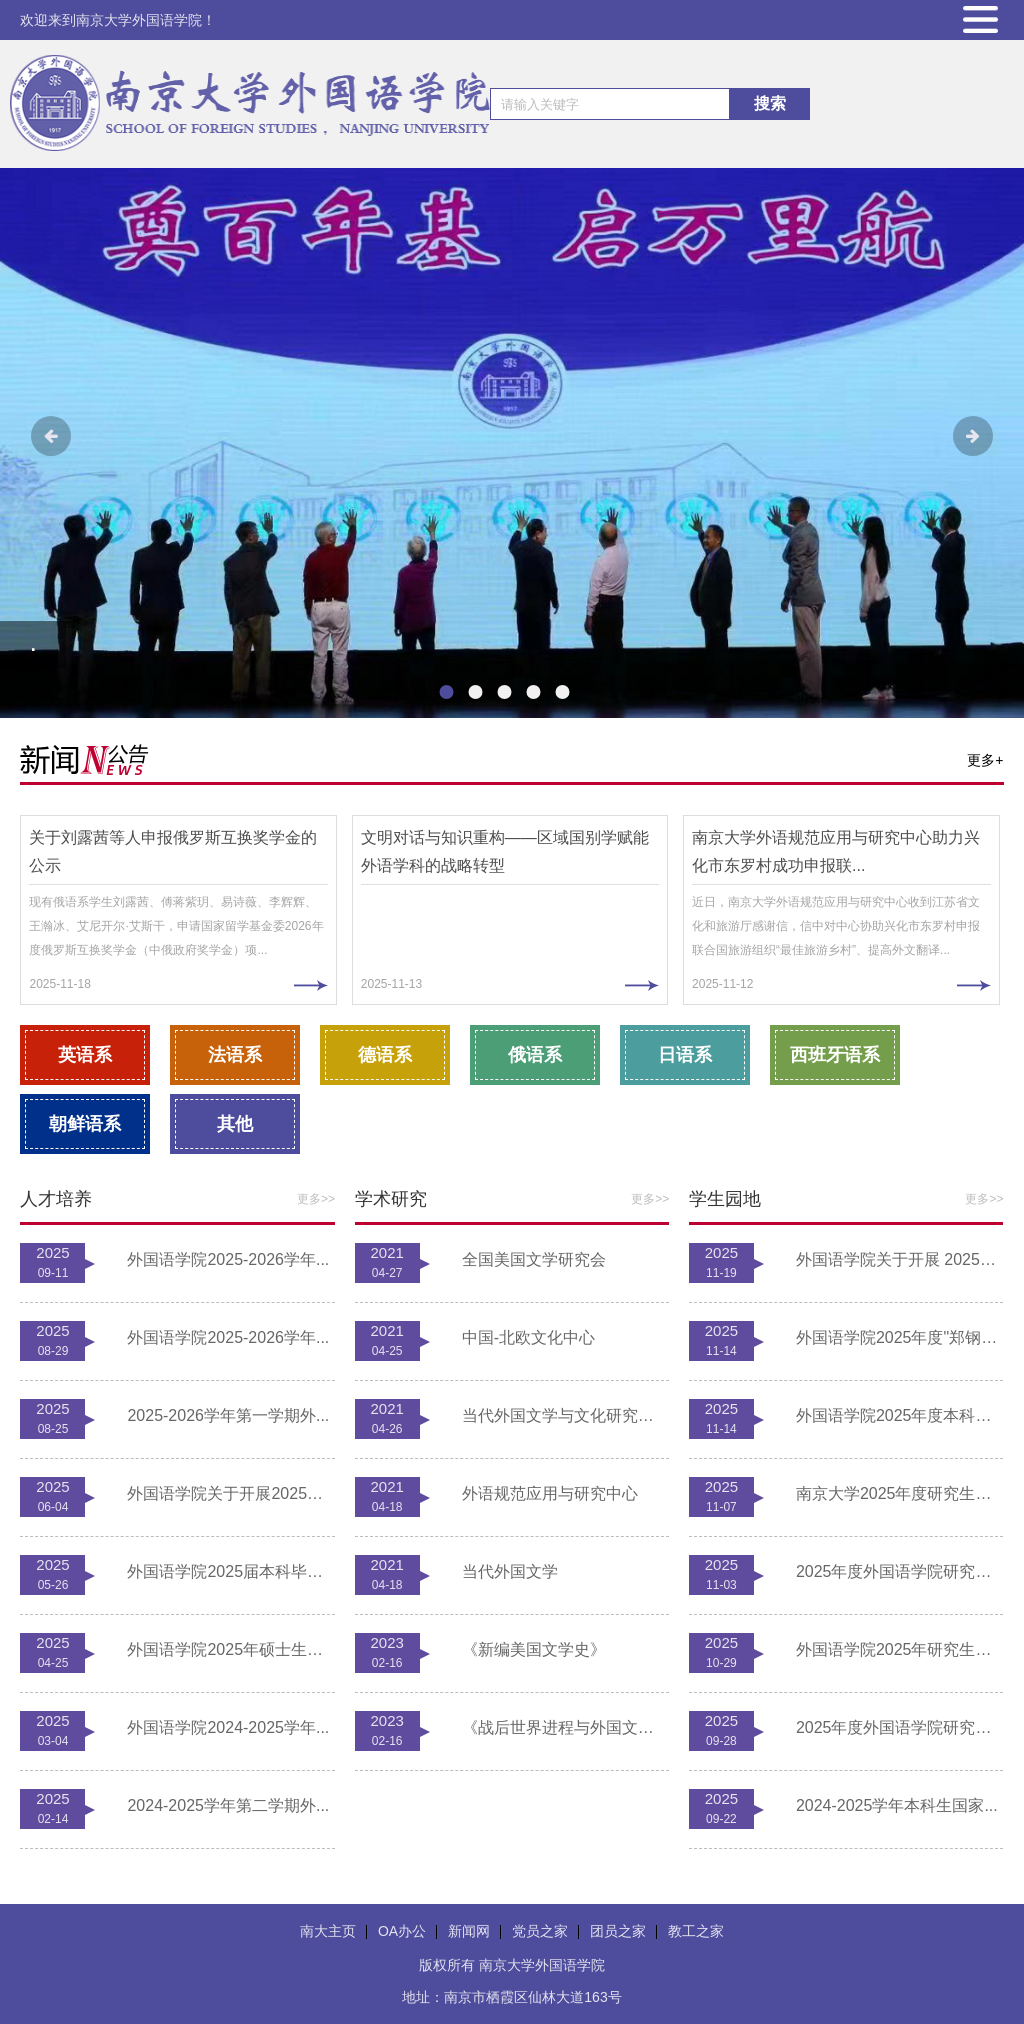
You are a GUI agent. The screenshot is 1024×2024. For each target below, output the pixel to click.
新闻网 (469, 1931)
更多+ (985, 760)
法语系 (235, 1055)
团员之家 (618, 1931)
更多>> (316, 1199)
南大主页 (328, 1931)
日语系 (685, 1055)
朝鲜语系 (85, 1124)
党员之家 (540, 1931)
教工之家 (696, 1931)
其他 (235, 1124)
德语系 (385, 1055)
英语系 (85, 1055)
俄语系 (535, 1055)
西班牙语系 (835, 1055)
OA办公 (402, 1931)
